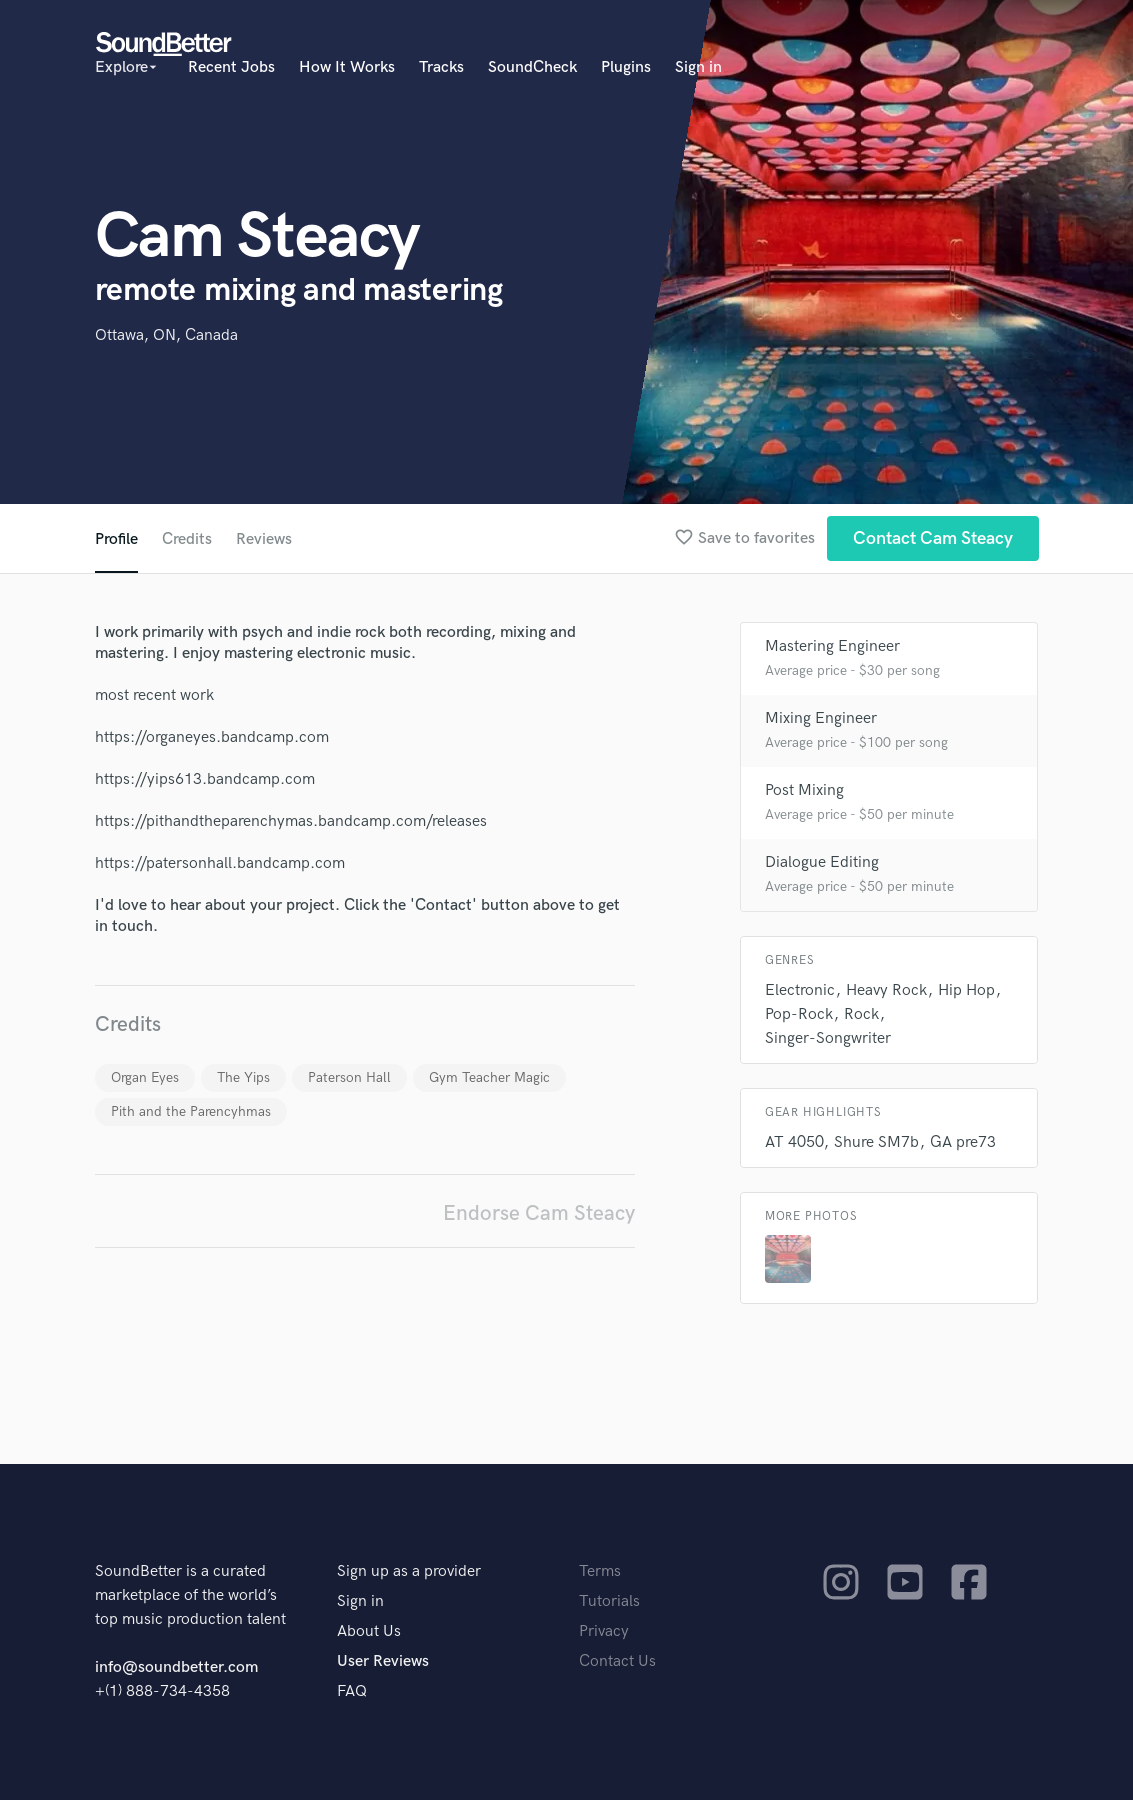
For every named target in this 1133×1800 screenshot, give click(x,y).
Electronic (800, 990)
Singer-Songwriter (828, 1038)
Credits (187, 539)
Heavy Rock (886, 990)
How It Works (347, 67)
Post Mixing (804, 790)
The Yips (243, 1077)
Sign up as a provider (409, 1571)
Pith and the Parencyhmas (191, 1111)
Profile (116, 539)
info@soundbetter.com (176, 1667)
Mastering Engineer (832, 646)
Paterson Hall (349, 1077)
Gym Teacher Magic (489, 1077)
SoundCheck (532, 67)
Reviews (264, 539)
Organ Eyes (145, 1077)
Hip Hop (966, 990)
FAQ (352, 1691)
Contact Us (617, 1661)
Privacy (604, 1631)
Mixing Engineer (821, 718)
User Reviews (383, 1661)
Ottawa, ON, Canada (166, 335)
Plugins (626, 67)
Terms (600, 1571)
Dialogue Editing (822, 862)
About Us (369, 1631)
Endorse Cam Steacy (539, 1213)
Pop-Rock (799, 1014)
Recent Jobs (231, 67)
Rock (861, 1014)
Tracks (441, 67)
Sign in (698, 67)
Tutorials (609, 1601)
